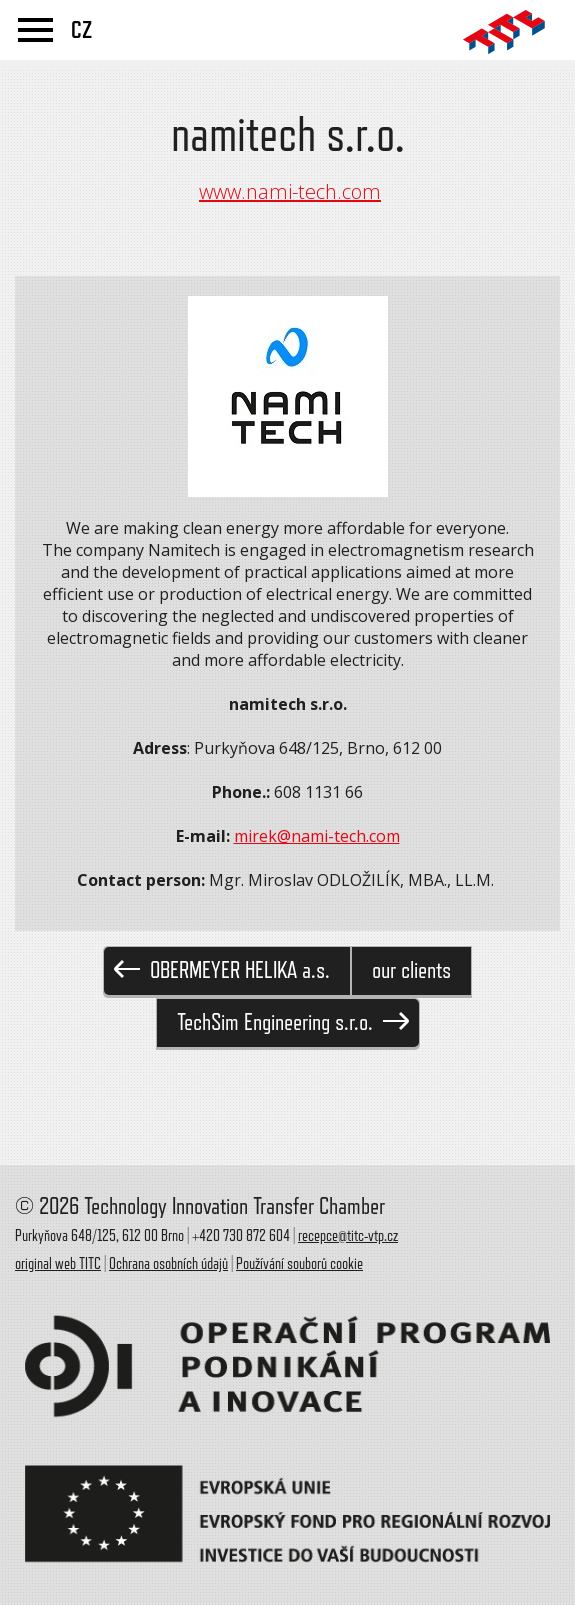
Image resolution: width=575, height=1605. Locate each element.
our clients (411, 970)
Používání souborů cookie (299, 1264)
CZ (81, 30)
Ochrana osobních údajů (168, 1264)
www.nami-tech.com (290, 191)
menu (35, 30)
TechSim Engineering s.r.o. (293, 1022)
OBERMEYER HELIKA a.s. (222, 970)
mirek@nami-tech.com (317, 836)
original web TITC (58, 1264)
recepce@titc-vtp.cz (348, 1236)
